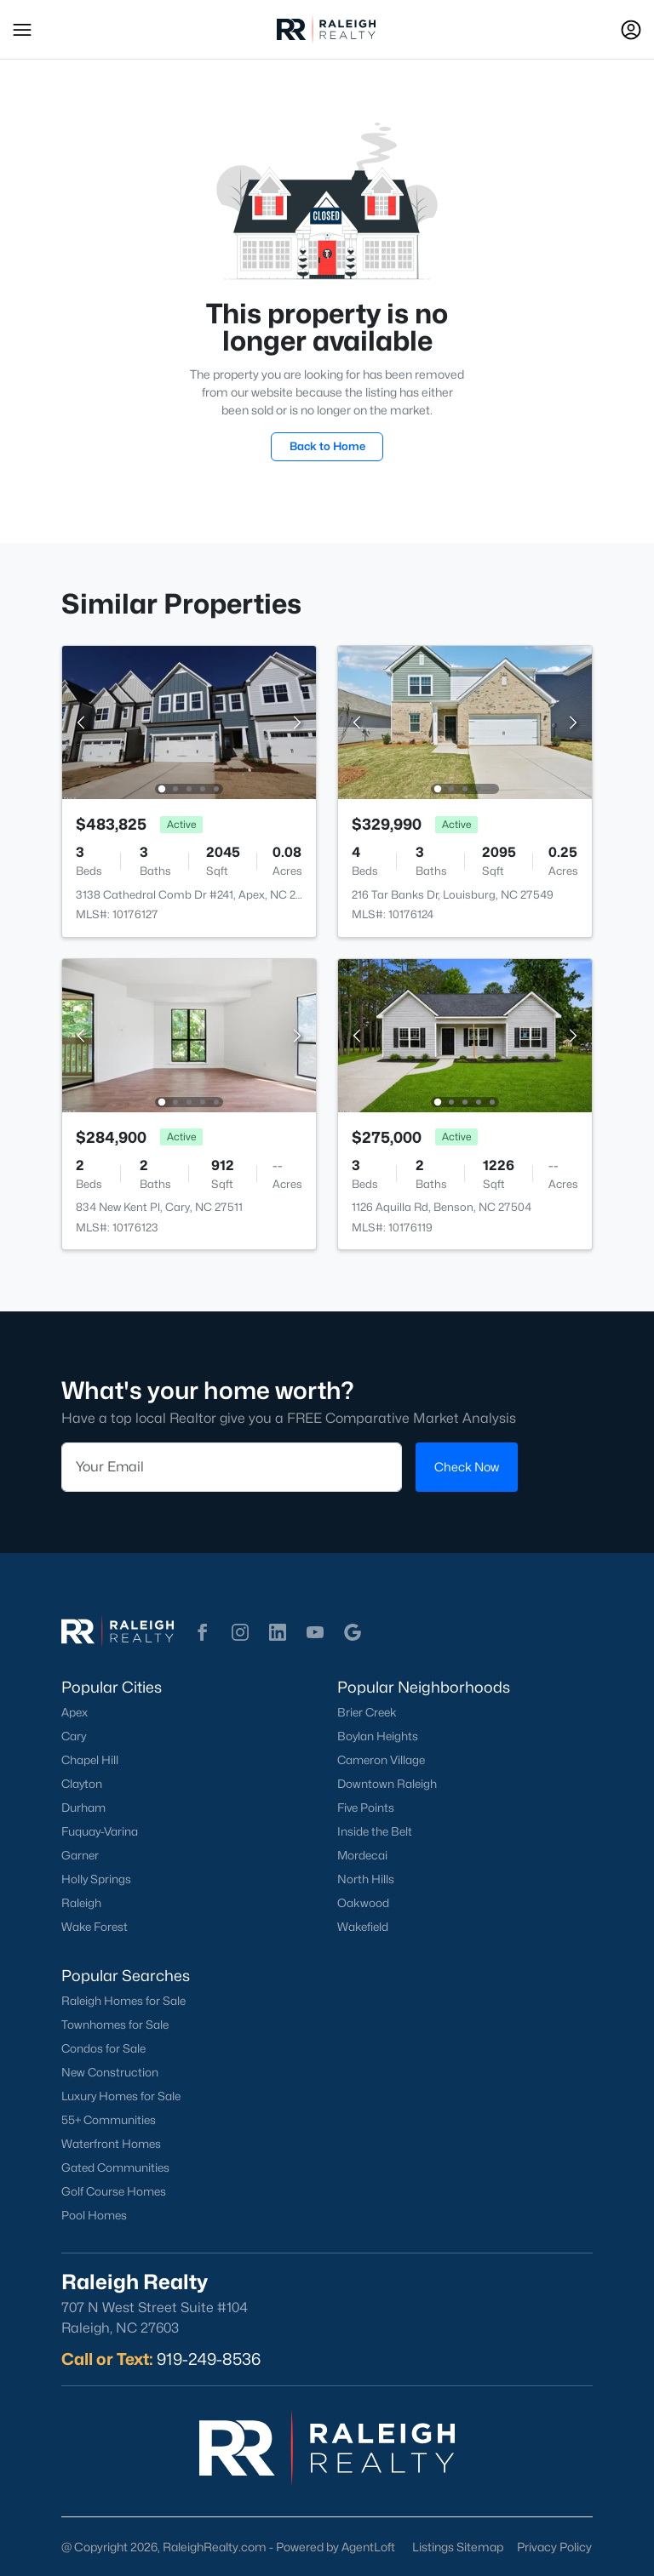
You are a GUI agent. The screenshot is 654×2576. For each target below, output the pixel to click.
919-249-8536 (209, 2359)
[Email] (231, 1467)
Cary (73, 1736)
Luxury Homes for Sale (121, 2096)
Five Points (365, 1807)
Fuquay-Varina (99, 1831)
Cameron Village (381, 1760)
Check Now (466, 1466)
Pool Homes (94, 2215)
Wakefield (362, 1926)
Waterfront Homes (111, 2143)
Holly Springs (96, 1879)
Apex (74, 1712)
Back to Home (327, 446)
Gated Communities (115, 2167)
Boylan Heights (377, 1736)
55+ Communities (108, 2120)
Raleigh (81, 1903)
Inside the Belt (374, 1831)
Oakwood (363, 1903)
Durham (83, 1807)
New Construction (109, 2072)
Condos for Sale (103, 2048)
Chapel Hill (89, 1760)
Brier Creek (367, 1712)
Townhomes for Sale (115, 2024)
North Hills (365, 1879)
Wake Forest (94, 1926)
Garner (80, 1855)
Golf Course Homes (113, 2191)
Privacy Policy (554, 2546)
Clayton (81, 1784)
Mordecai (362, 1855)
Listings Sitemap (457, 2546)
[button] (22, 29)
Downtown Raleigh (387, 1784)
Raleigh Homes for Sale (123, 2001)
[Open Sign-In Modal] (631, 30)
